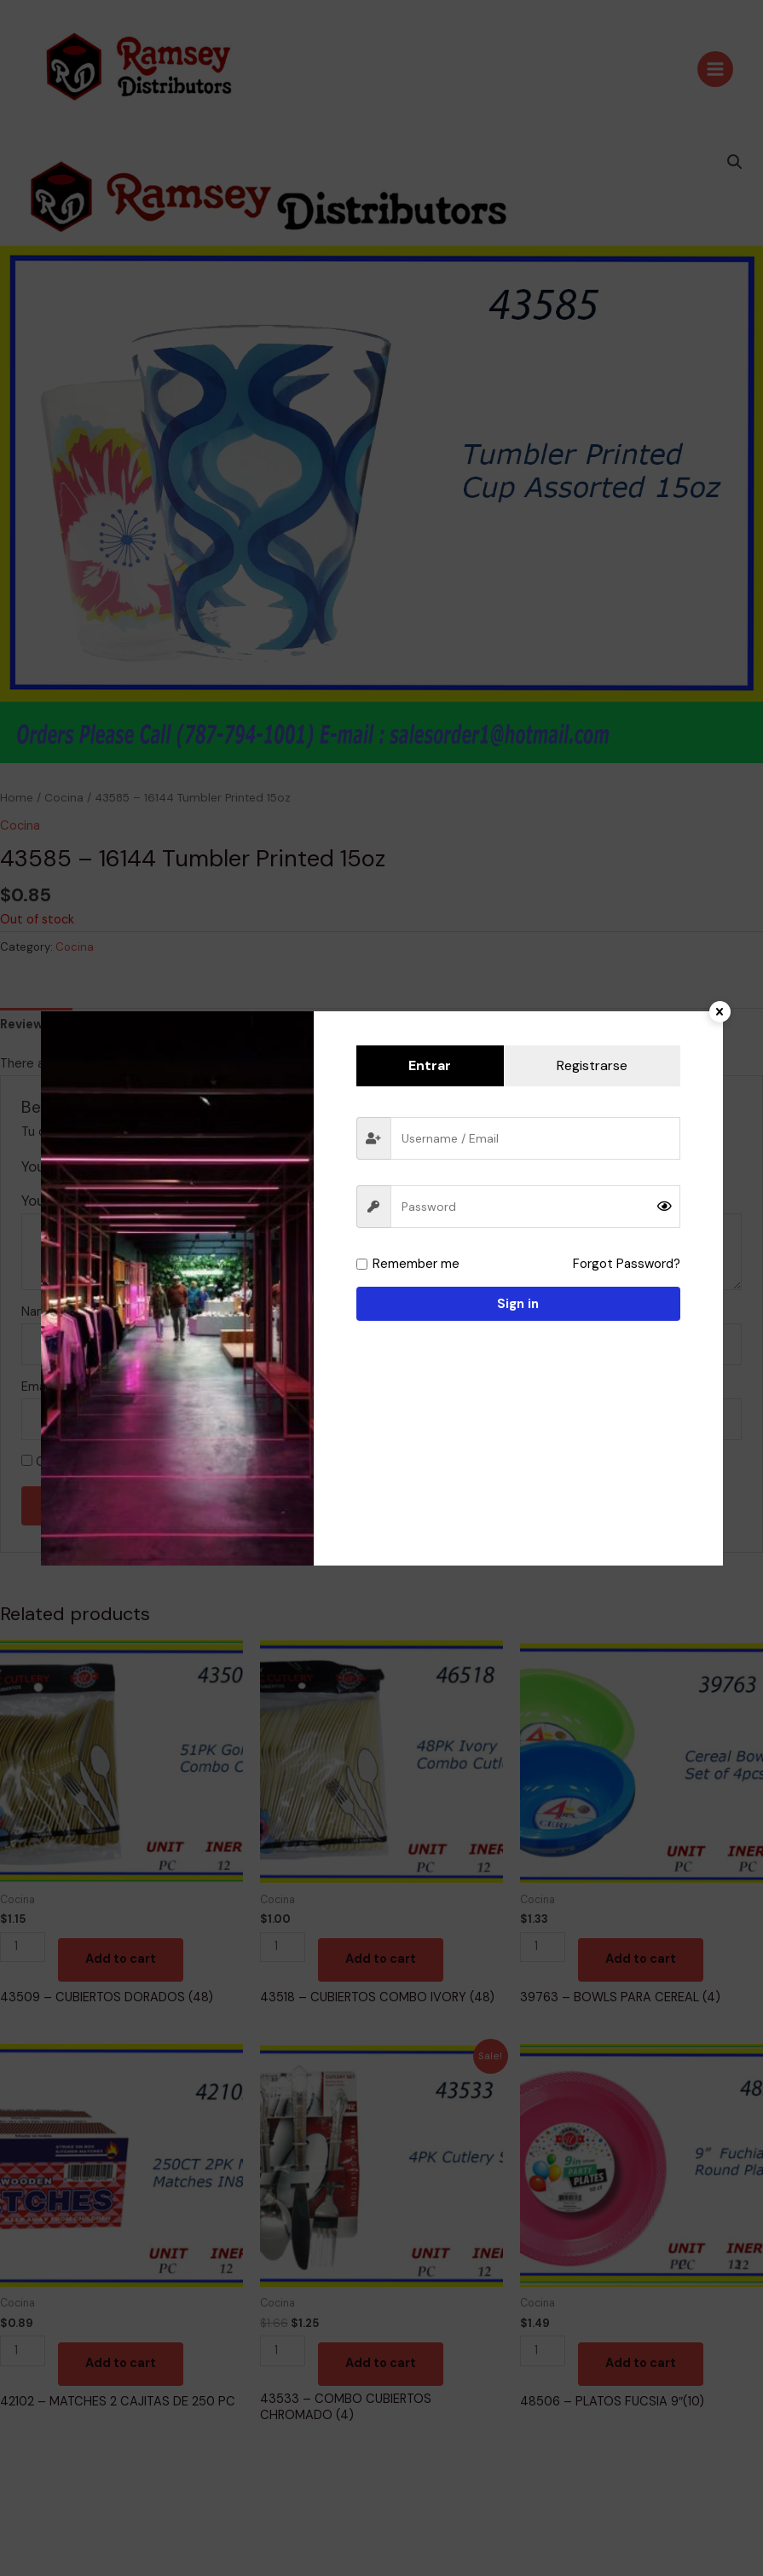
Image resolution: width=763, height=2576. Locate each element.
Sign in (518, 1303)
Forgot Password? (626, 1263)
